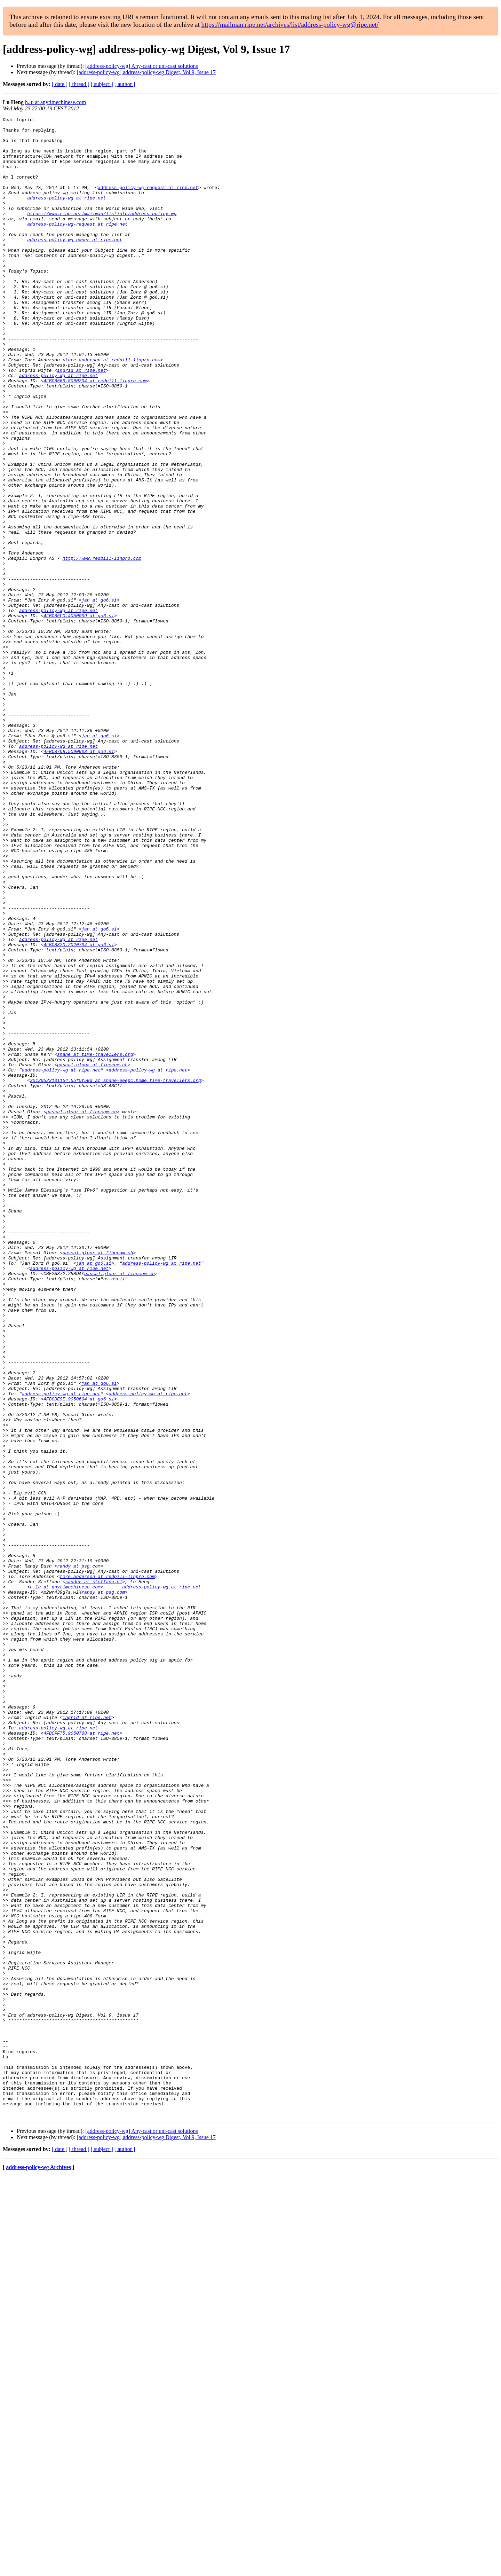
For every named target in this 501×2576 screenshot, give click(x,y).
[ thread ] (79, 84)
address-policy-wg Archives (38, 2567)
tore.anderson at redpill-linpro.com (112, 409)
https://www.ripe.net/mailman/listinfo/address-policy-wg (101, 233)
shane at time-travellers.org (95, 1242)
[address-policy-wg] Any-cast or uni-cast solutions (141, 66)
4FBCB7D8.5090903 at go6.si (78, 878)
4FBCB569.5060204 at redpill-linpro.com (94, 434)
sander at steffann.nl (93, 1875)
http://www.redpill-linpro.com (102, 647)
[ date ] (59, 84)
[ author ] (124, 84)
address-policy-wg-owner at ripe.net (74, 264)
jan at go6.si (99, 697)
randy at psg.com (79, 1856)
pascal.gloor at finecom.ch (92, 1254)
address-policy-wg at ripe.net (66, 214)
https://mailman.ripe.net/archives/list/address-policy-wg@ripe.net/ (290, 24)
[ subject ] (102, 84)
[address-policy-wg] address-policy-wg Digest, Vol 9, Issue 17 (146, 72)
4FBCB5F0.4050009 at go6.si (78, 716)
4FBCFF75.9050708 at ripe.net (81, 2056)
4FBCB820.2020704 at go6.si (78, 1110)
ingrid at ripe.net (81, 421)
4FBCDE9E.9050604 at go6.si (78, 1655)
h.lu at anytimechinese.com (55, 102)
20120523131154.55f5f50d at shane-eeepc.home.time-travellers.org (115, 1273)
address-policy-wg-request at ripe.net (148, 202)
